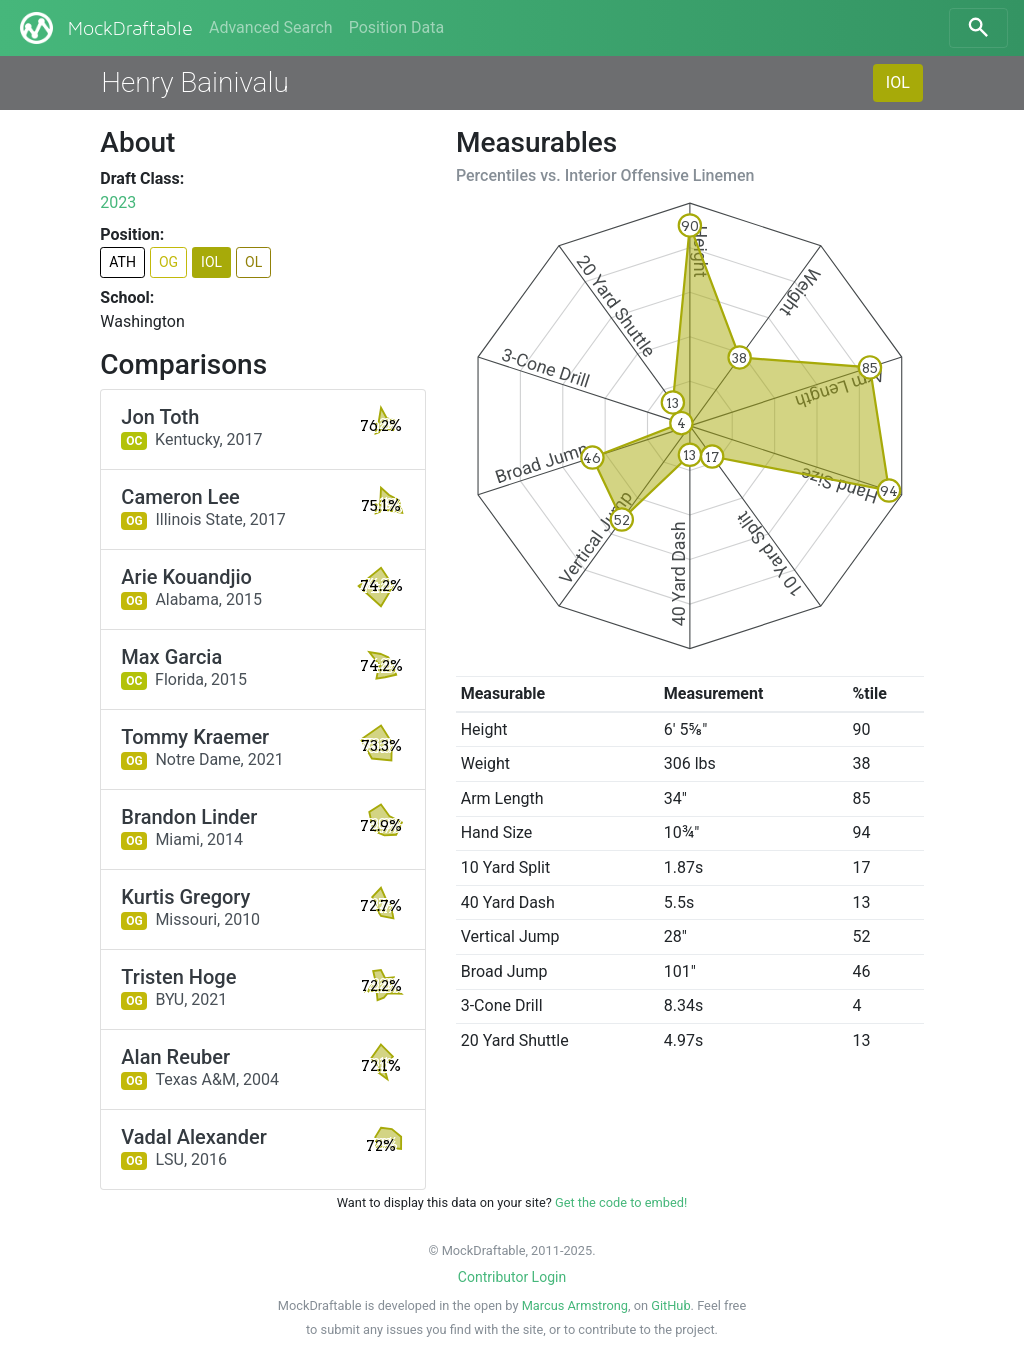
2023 (118, 202)
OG (168, 262)
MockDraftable (104, 28)
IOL (898, 82)
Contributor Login (512, 1277)
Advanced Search (271, 27)
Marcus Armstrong (575, 1305)
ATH (122, 262)
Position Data (396, 27)
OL (253, 262)
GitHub (670, 1305)
